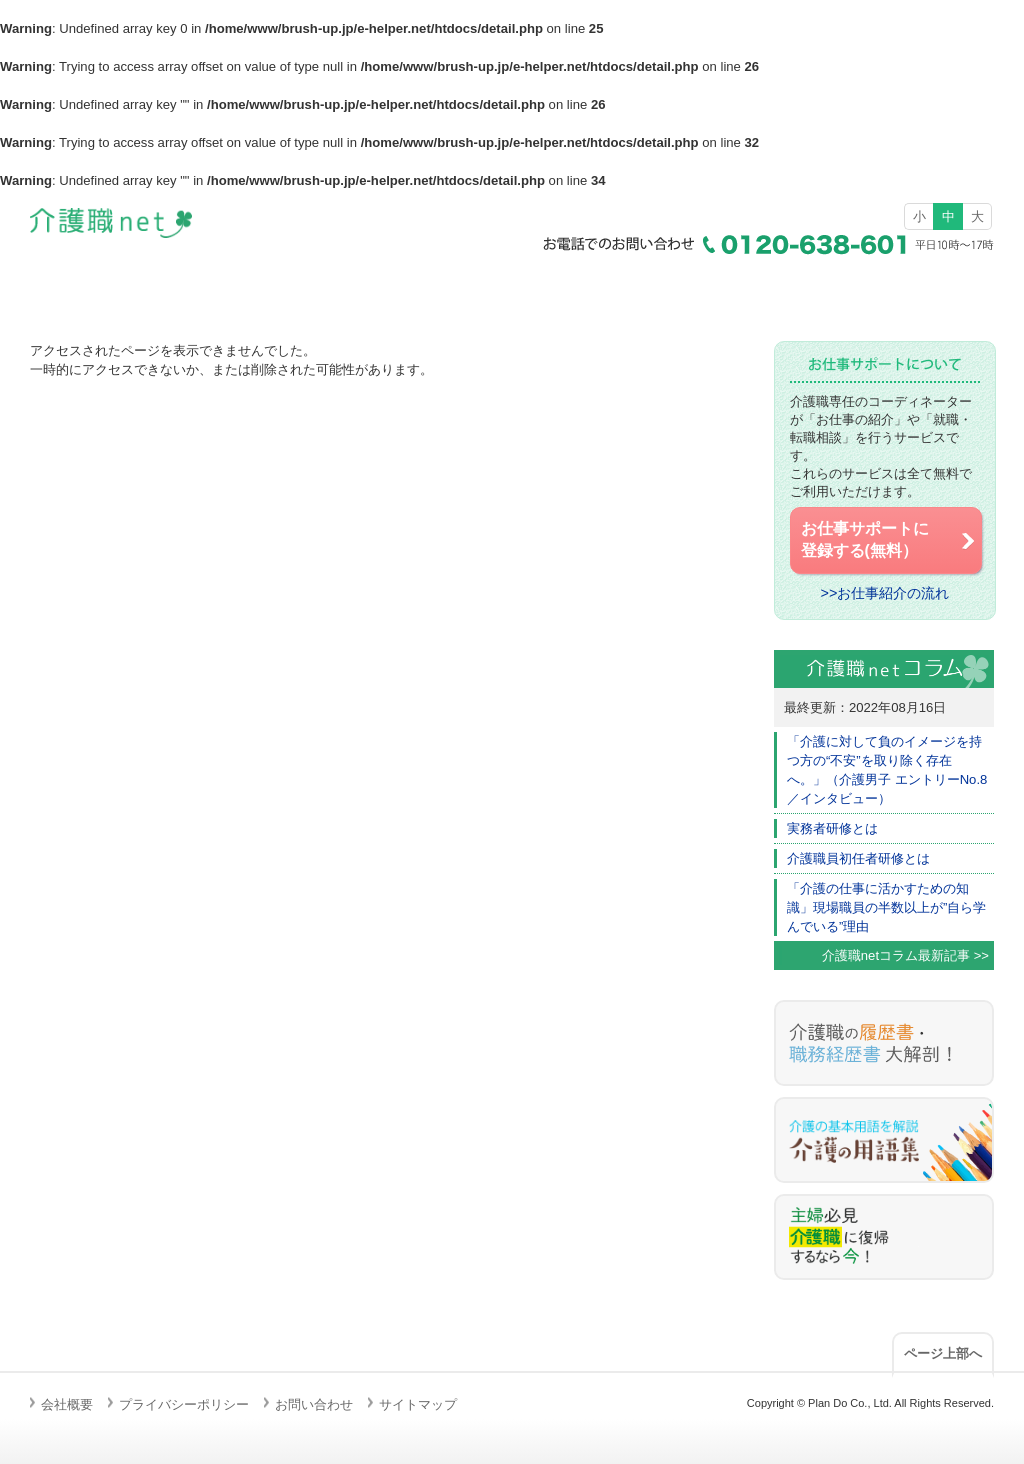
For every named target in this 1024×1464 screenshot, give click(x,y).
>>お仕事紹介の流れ (885, 593)
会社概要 (67, 1404)
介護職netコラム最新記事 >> (905, 955)
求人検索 (384, 289)
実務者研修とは (832, 828)
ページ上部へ (943, 1353)
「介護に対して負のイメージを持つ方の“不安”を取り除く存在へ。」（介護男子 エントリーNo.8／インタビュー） (887, 770)
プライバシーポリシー (184, 1404)
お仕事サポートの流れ (896, 289)
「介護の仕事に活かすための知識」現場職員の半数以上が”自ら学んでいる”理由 (886, 907)
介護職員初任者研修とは (858, 858)
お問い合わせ (314, 1404)
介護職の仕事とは (640, 289)
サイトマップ (418, 1404)
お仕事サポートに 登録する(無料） (889, 540)
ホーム (128, 289)
